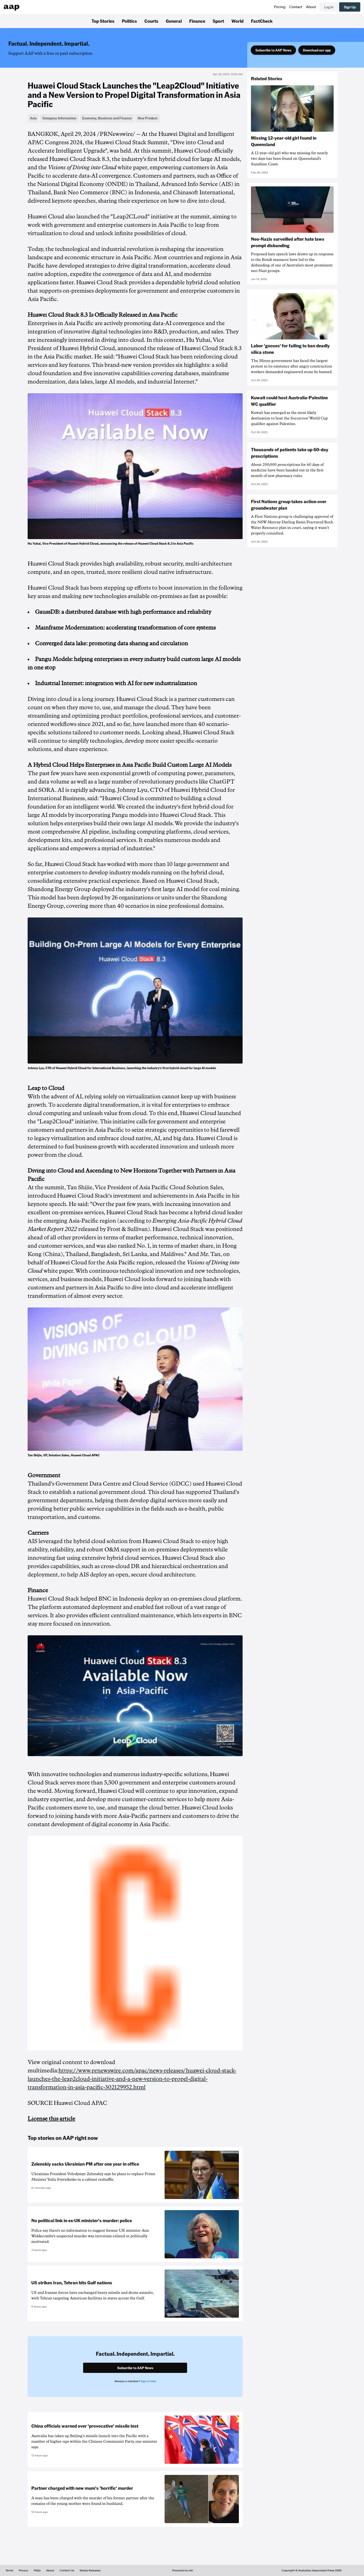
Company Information (59, 118)
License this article (51, 2119)
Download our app (317, 50)
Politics (129, 21)
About (311, 7)
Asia (33, 118)
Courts (151, 21)
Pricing (280, 7)
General (174, 21)
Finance (197, 21)
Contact (295, 7)
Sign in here (148, 2381)
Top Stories (102, 21)
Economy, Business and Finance (107, 118)
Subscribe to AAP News (273, 50)
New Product (148, 118)
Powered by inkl (182, 2570)
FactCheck (262, 21)
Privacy (23, 2570)
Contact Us (67, 2570)
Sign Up (350, 7)
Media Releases (90, 2570)
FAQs (37, 2570)
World (237, 21)
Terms (9, 2570)
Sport (218, 21)
